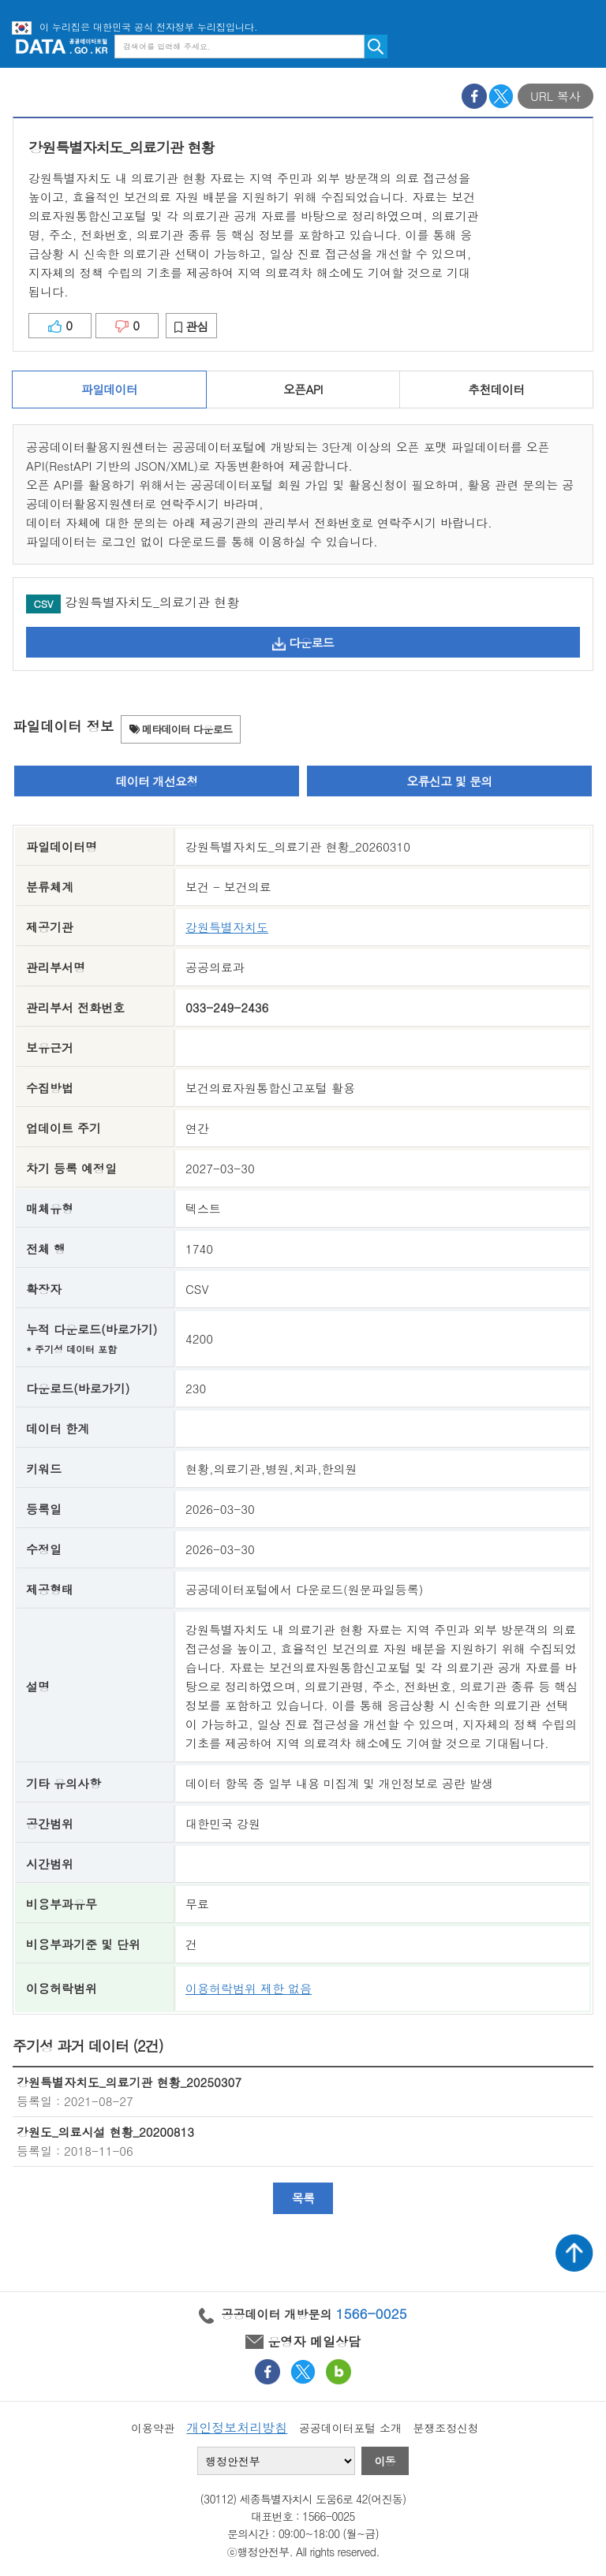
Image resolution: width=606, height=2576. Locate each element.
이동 (385, 2461)
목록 (303, 2198)
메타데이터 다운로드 (181, 728)
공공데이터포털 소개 (350, 2428)
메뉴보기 (582, 46)
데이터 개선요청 (157, 781)
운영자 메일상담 (303, 2341)
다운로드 (303, 642)
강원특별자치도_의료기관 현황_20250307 (129, 2082)
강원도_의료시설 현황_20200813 (105, 2131)
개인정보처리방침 (236, 2427)
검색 (376, 46)
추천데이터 (496, 389)
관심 (191, 326)
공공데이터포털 (61, 46)
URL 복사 (555, 96)
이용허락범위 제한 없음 (248, 1988)
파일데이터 (109, 389)
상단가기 (574, 2253)
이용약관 (153, 2428)
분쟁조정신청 (445, 2428)
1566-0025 (371, 2313)
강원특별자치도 (226, 927)
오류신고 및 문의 (449, 781)
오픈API (303, 389)
